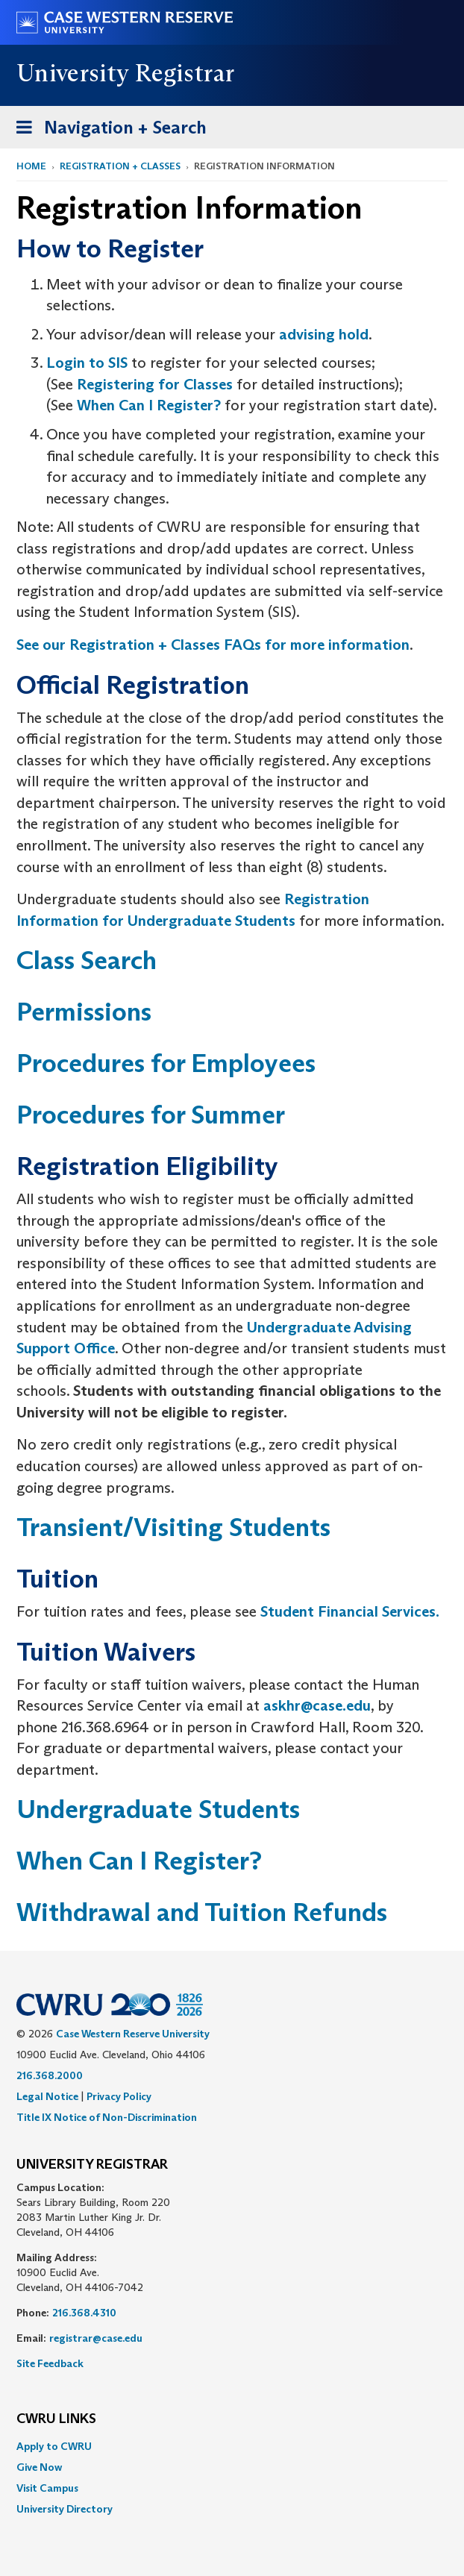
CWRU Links (56, 2419)
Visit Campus (47, 2488)
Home (31, 166)
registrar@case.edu (95, 2338)
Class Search (86, 960)
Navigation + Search (107, 130)
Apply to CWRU (54, 2446)
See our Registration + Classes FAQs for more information (213, 645)
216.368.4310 (84, 2312)
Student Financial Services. (349, 1611)
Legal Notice (47, 2096)
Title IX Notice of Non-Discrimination (106, 2117)
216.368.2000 (49, 2075)
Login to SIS (87, 363)
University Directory (64, 2509)
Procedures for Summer (150, 1114)
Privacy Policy (119, 2096)
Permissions (83, 1011)
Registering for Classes (155, 384)
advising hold (324, 334)
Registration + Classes (120, 166)
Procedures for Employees (166, 1063)
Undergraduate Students (158, 1809)
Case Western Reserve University (133, 2033)
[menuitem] (232, 2446)
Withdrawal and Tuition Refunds (201, 1912)
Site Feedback (50, 2363)
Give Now (39, 2467)
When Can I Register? (149, 405)
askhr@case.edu (317, 1705)
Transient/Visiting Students (173, 1527)
